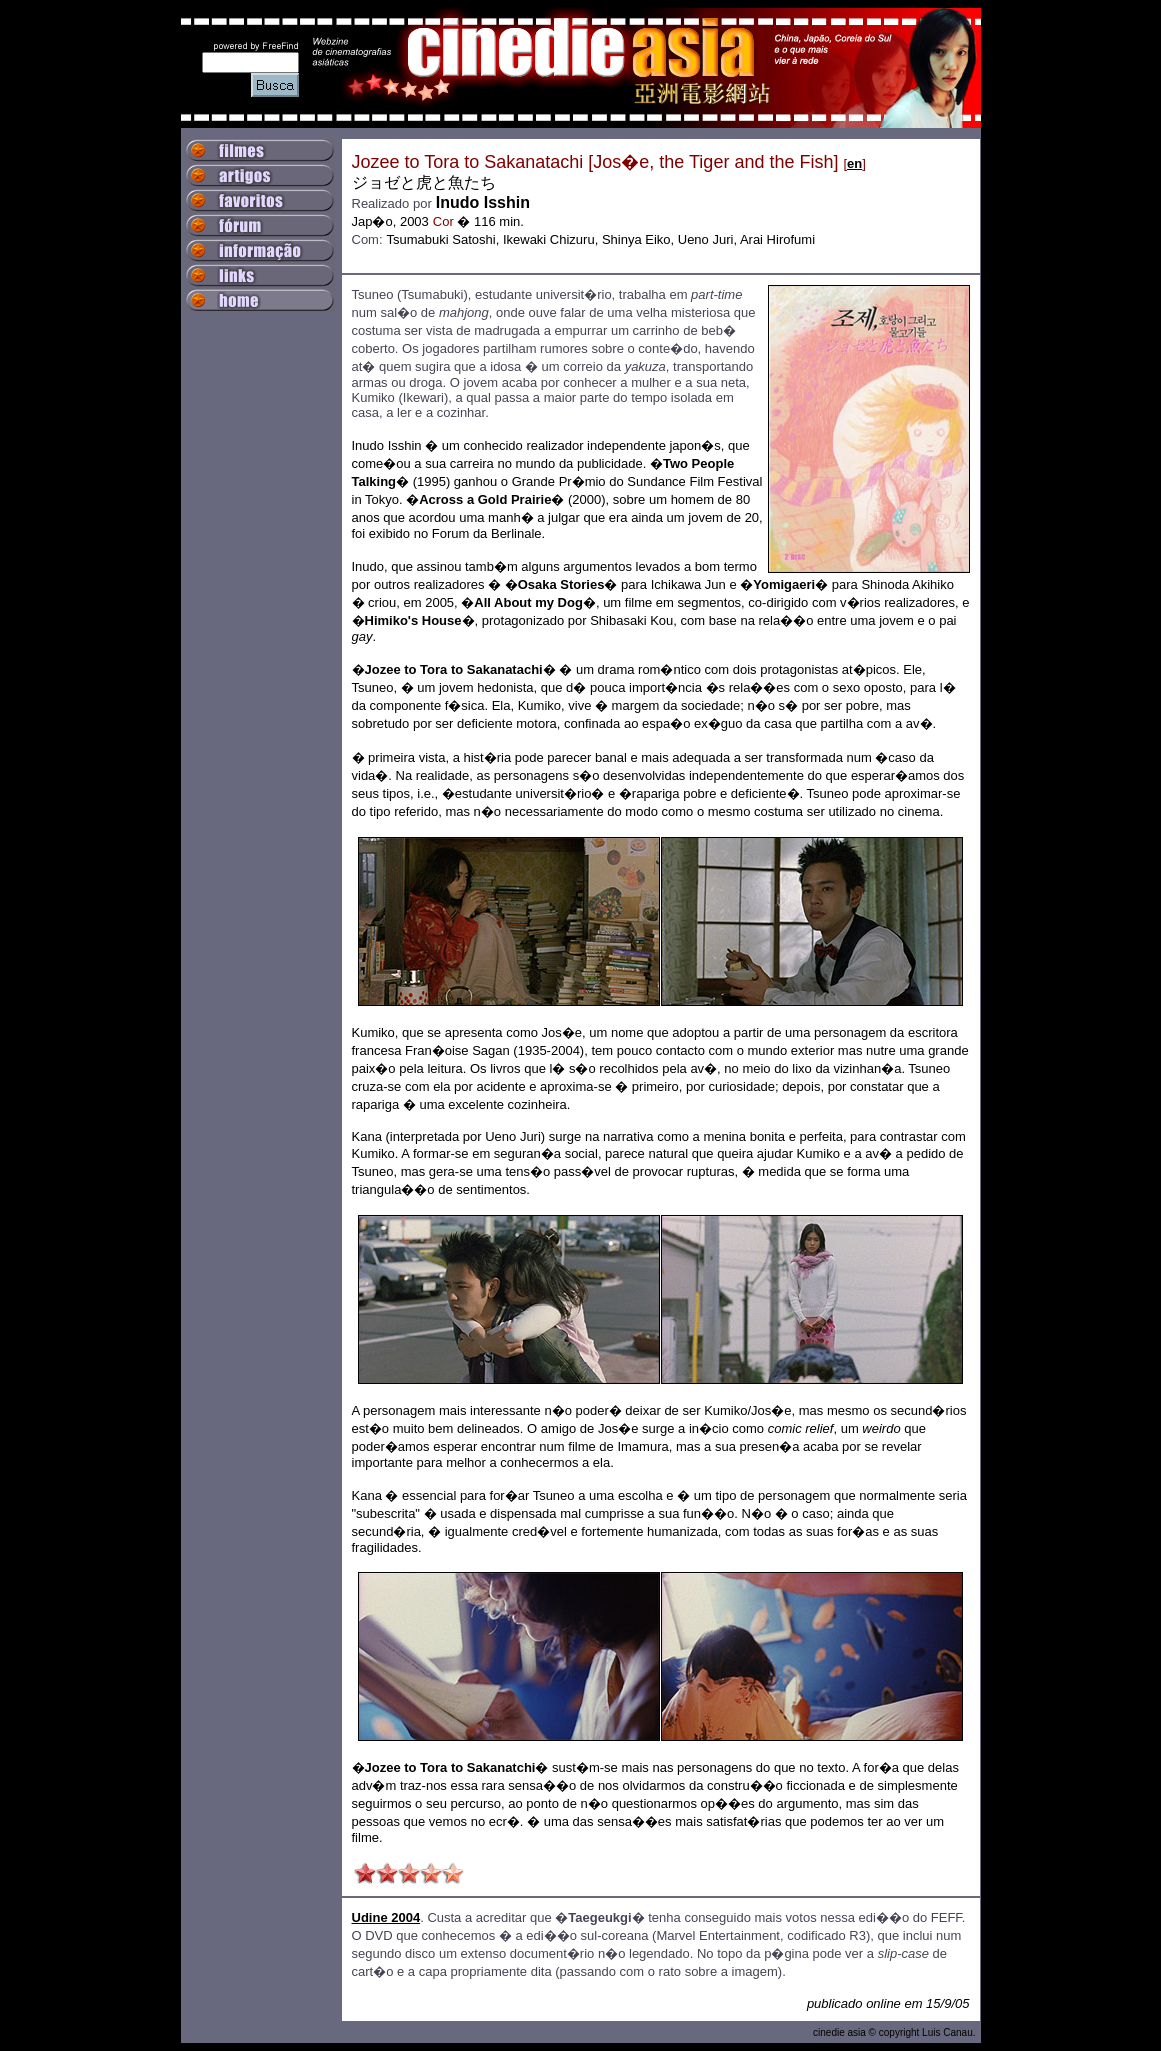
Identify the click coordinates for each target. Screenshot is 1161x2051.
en (854, 163)
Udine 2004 (386, 1917)
